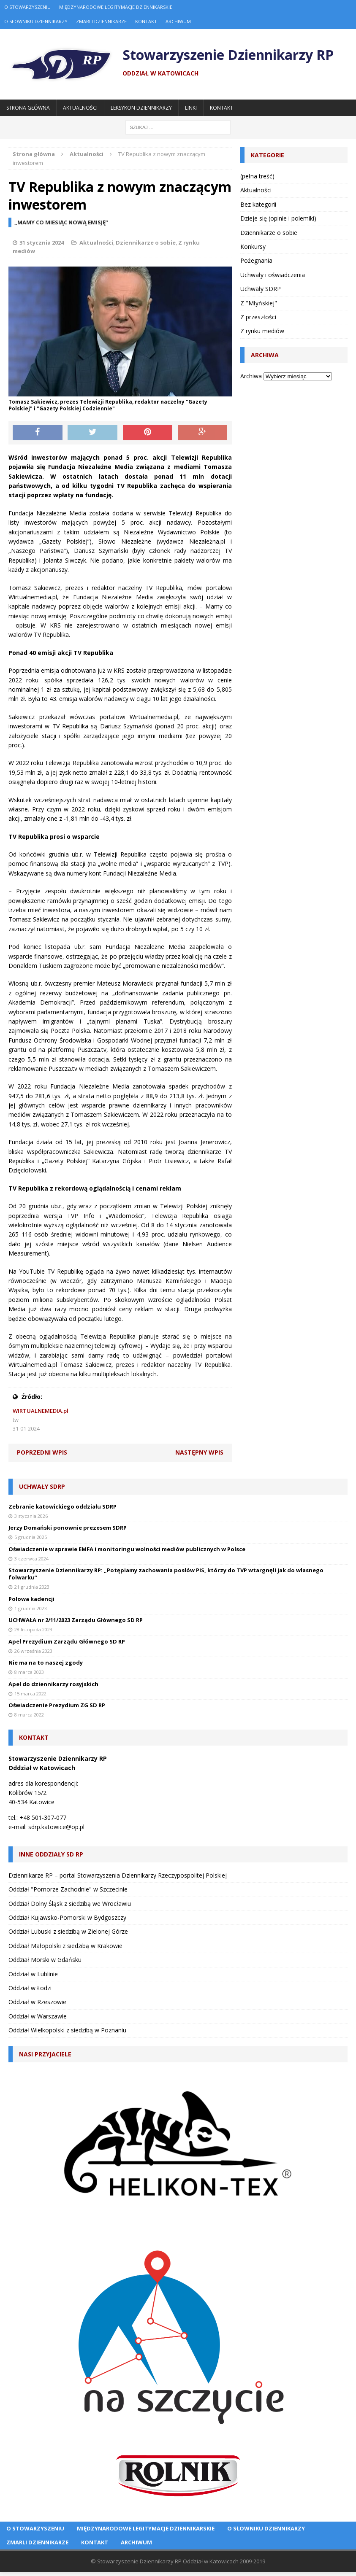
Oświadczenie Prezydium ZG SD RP (56, 1705)
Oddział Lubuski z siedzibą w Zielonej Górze (68, 1931)
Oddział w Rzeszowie (37, 2002)
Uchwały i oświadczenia (272, 275)
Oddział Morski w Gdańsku (45, 1960)
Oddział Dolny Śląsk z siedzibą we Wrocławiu (69, 1904)
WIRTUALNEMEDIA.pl (40, 1411)
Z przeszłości (258, 317)
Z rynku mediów (262, 331)
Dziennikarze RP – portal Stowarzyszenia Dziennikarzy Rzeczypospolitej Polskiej (117, 1875)
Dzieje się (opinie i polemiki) (278, 218)
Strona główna (28, 107)
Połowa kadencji (31, 1599)
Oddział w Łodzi (30, 1988)
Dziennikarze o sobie (146, 242)
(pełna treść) (257, 176)
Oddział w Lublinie (33, 1974)
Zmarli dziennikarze (101, 21)
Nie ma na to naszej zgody (45, 1662)
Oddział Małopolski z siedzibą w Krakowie (65, 1946)
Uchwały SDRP (260, 289)
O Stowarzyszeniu (27, 7)
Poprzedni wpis (42, 1452)
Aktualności (80, 107)
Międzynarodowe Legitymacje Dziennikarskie (115, 7)
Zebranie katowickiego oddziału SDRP (62, 1506)
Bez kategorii (258, 204)
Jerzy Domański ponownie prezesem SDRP (67, 1527)
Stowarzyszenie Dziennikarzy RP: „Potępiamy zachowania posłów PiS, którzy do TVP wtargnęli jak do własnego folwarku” (165, 1573)
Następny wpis (199, 1452)
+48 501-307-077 (42, 1817)
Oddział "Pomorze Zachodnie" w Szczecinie (68, 1889)
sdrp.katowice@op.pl (56, 1827)
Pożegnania (256, 260)
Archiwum (178, 21)
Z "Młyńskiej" (258, 303)
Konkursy (253, 247)
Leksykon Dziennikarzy (141, 107)
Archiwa (251, 376)
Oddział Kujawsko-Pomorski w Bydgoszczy (67, 1917)
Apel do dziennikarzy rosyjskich (53, 1684)
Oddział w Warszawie (37, 2016)
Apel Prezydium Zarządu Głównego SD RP (66, 1641)
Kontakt (146, 21)
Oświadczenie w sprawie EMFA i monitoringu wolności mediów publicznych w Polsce (126, 1549)
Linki (191, 107)
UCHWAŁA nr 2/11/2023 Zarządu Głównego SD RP (75, 1620)
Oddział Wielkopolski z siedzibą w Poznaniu (67, 2030)
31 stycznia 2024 (41, 242)
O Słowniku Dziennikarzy (36, 21)
